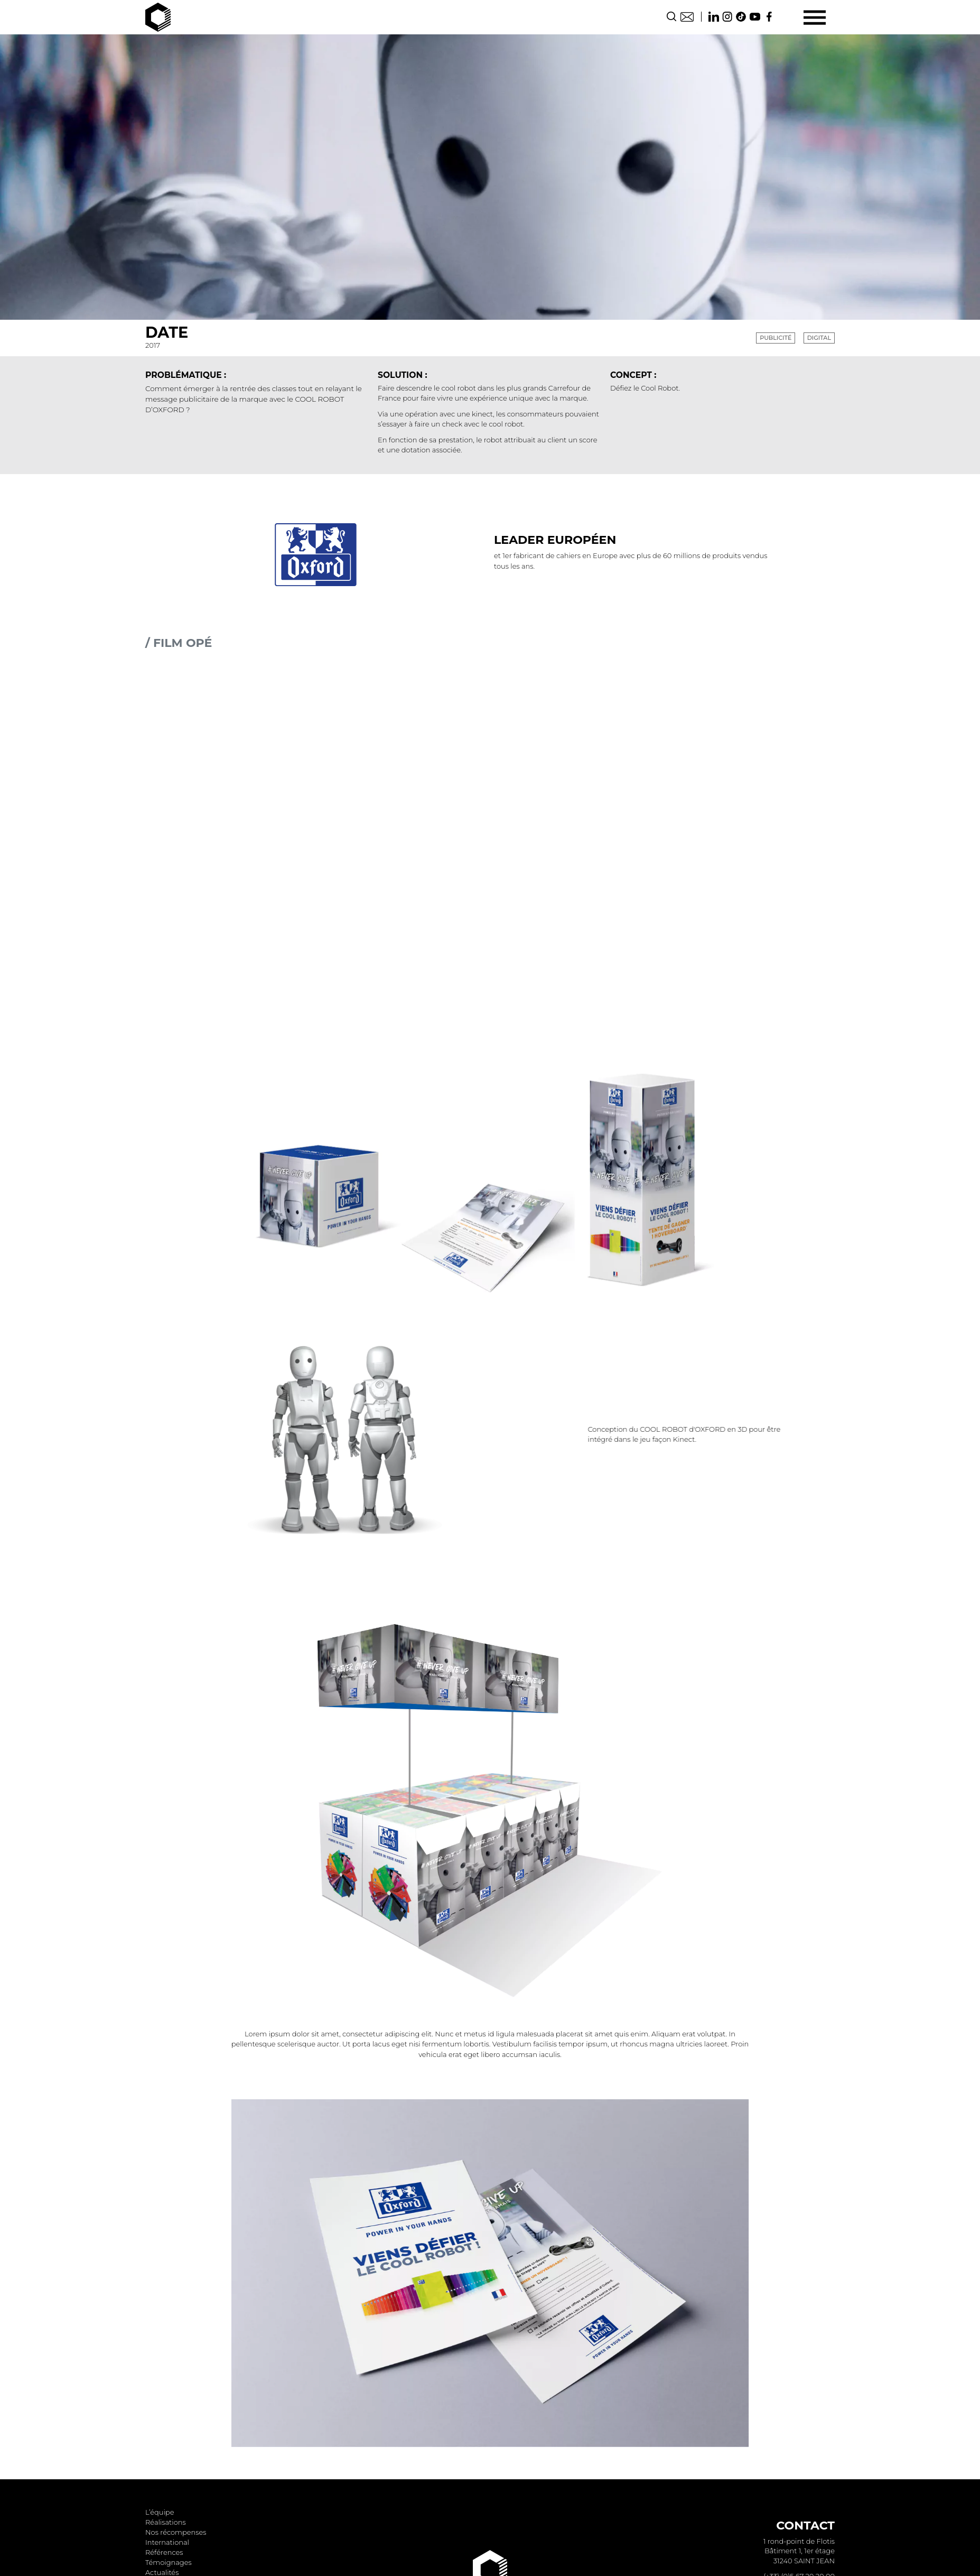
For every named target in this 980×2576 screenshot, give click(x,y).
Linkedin (713, 16)
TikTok (741, 16)
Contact (687, 16)
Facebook (768, 16)
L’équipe (159, 2512)
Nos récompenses (175, 2532)
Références (164, 2552)
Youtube (755, 16)
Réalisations (165, 2522)
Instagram (727, 16)
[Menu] (814, 17)
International (167, 2542)
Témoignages (168, 2562)
